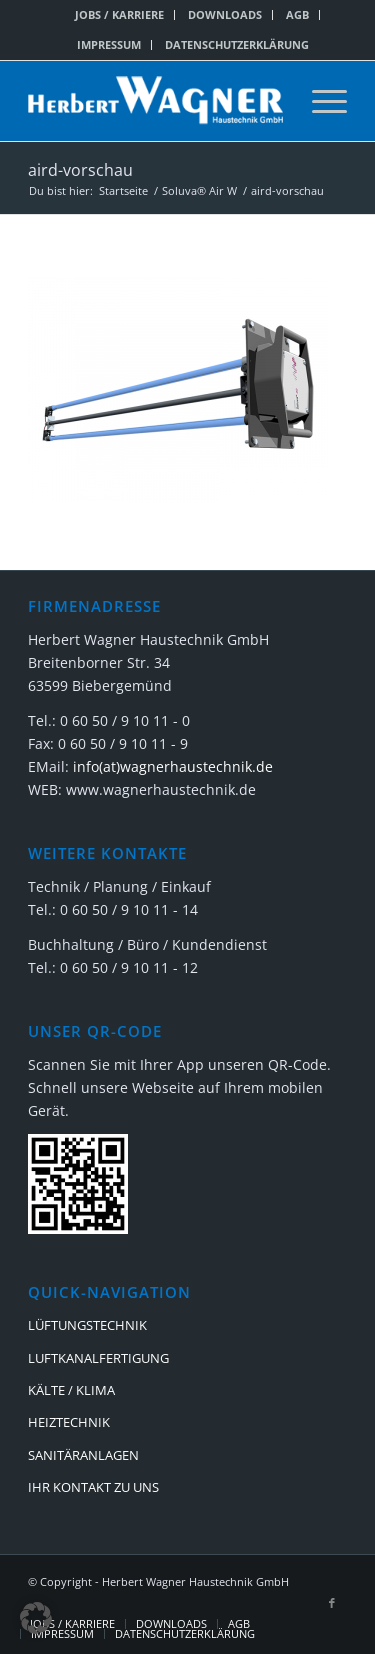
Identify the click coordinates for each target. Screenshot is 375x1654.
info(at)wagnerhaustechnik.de (173, 766)
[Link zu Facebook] (332, 1603)
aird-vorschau (80, 170)
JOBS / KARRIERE (119, 14)
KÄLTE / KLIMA (71, 1390)
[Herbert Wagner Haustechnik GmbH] (155, 101)
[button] (36, 1618)
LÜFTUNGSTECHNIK (87, 1325)
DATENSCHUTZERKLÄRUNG (237, 44)
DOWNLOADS (225, 14)
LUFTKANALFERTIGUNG (98, 1358)
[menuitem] (120, 15)
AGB (297, 14)
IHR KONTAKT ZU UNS (93, 1487)
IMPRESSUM (109, 44)
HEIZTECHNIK (69, 1422)
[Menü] (319, 101)
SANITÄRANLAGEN (83, 1455)
